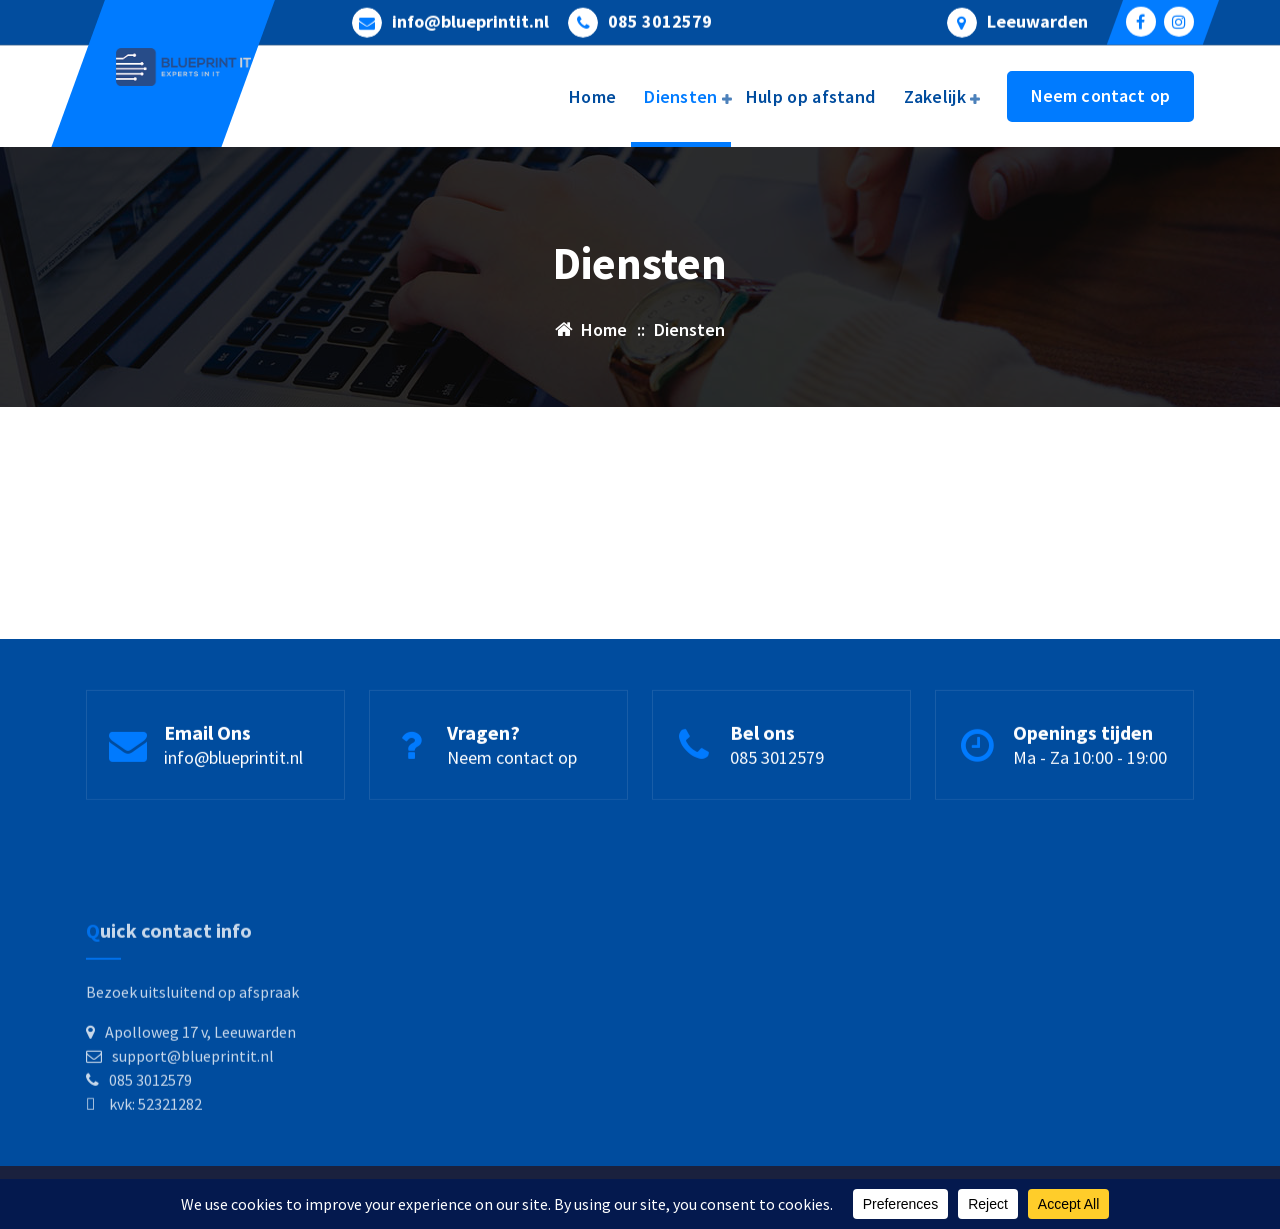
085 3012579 (660, 20)
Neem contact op (1100, 95)
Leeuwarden (1037, 20)
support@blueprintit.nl (193, 1107)
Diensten (680, 96)
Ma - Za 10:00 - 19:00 (1090, 762)
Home (592, 96)
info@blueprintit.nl (470, 20)
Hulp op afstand (811, 96)
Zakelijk (935, 96)
